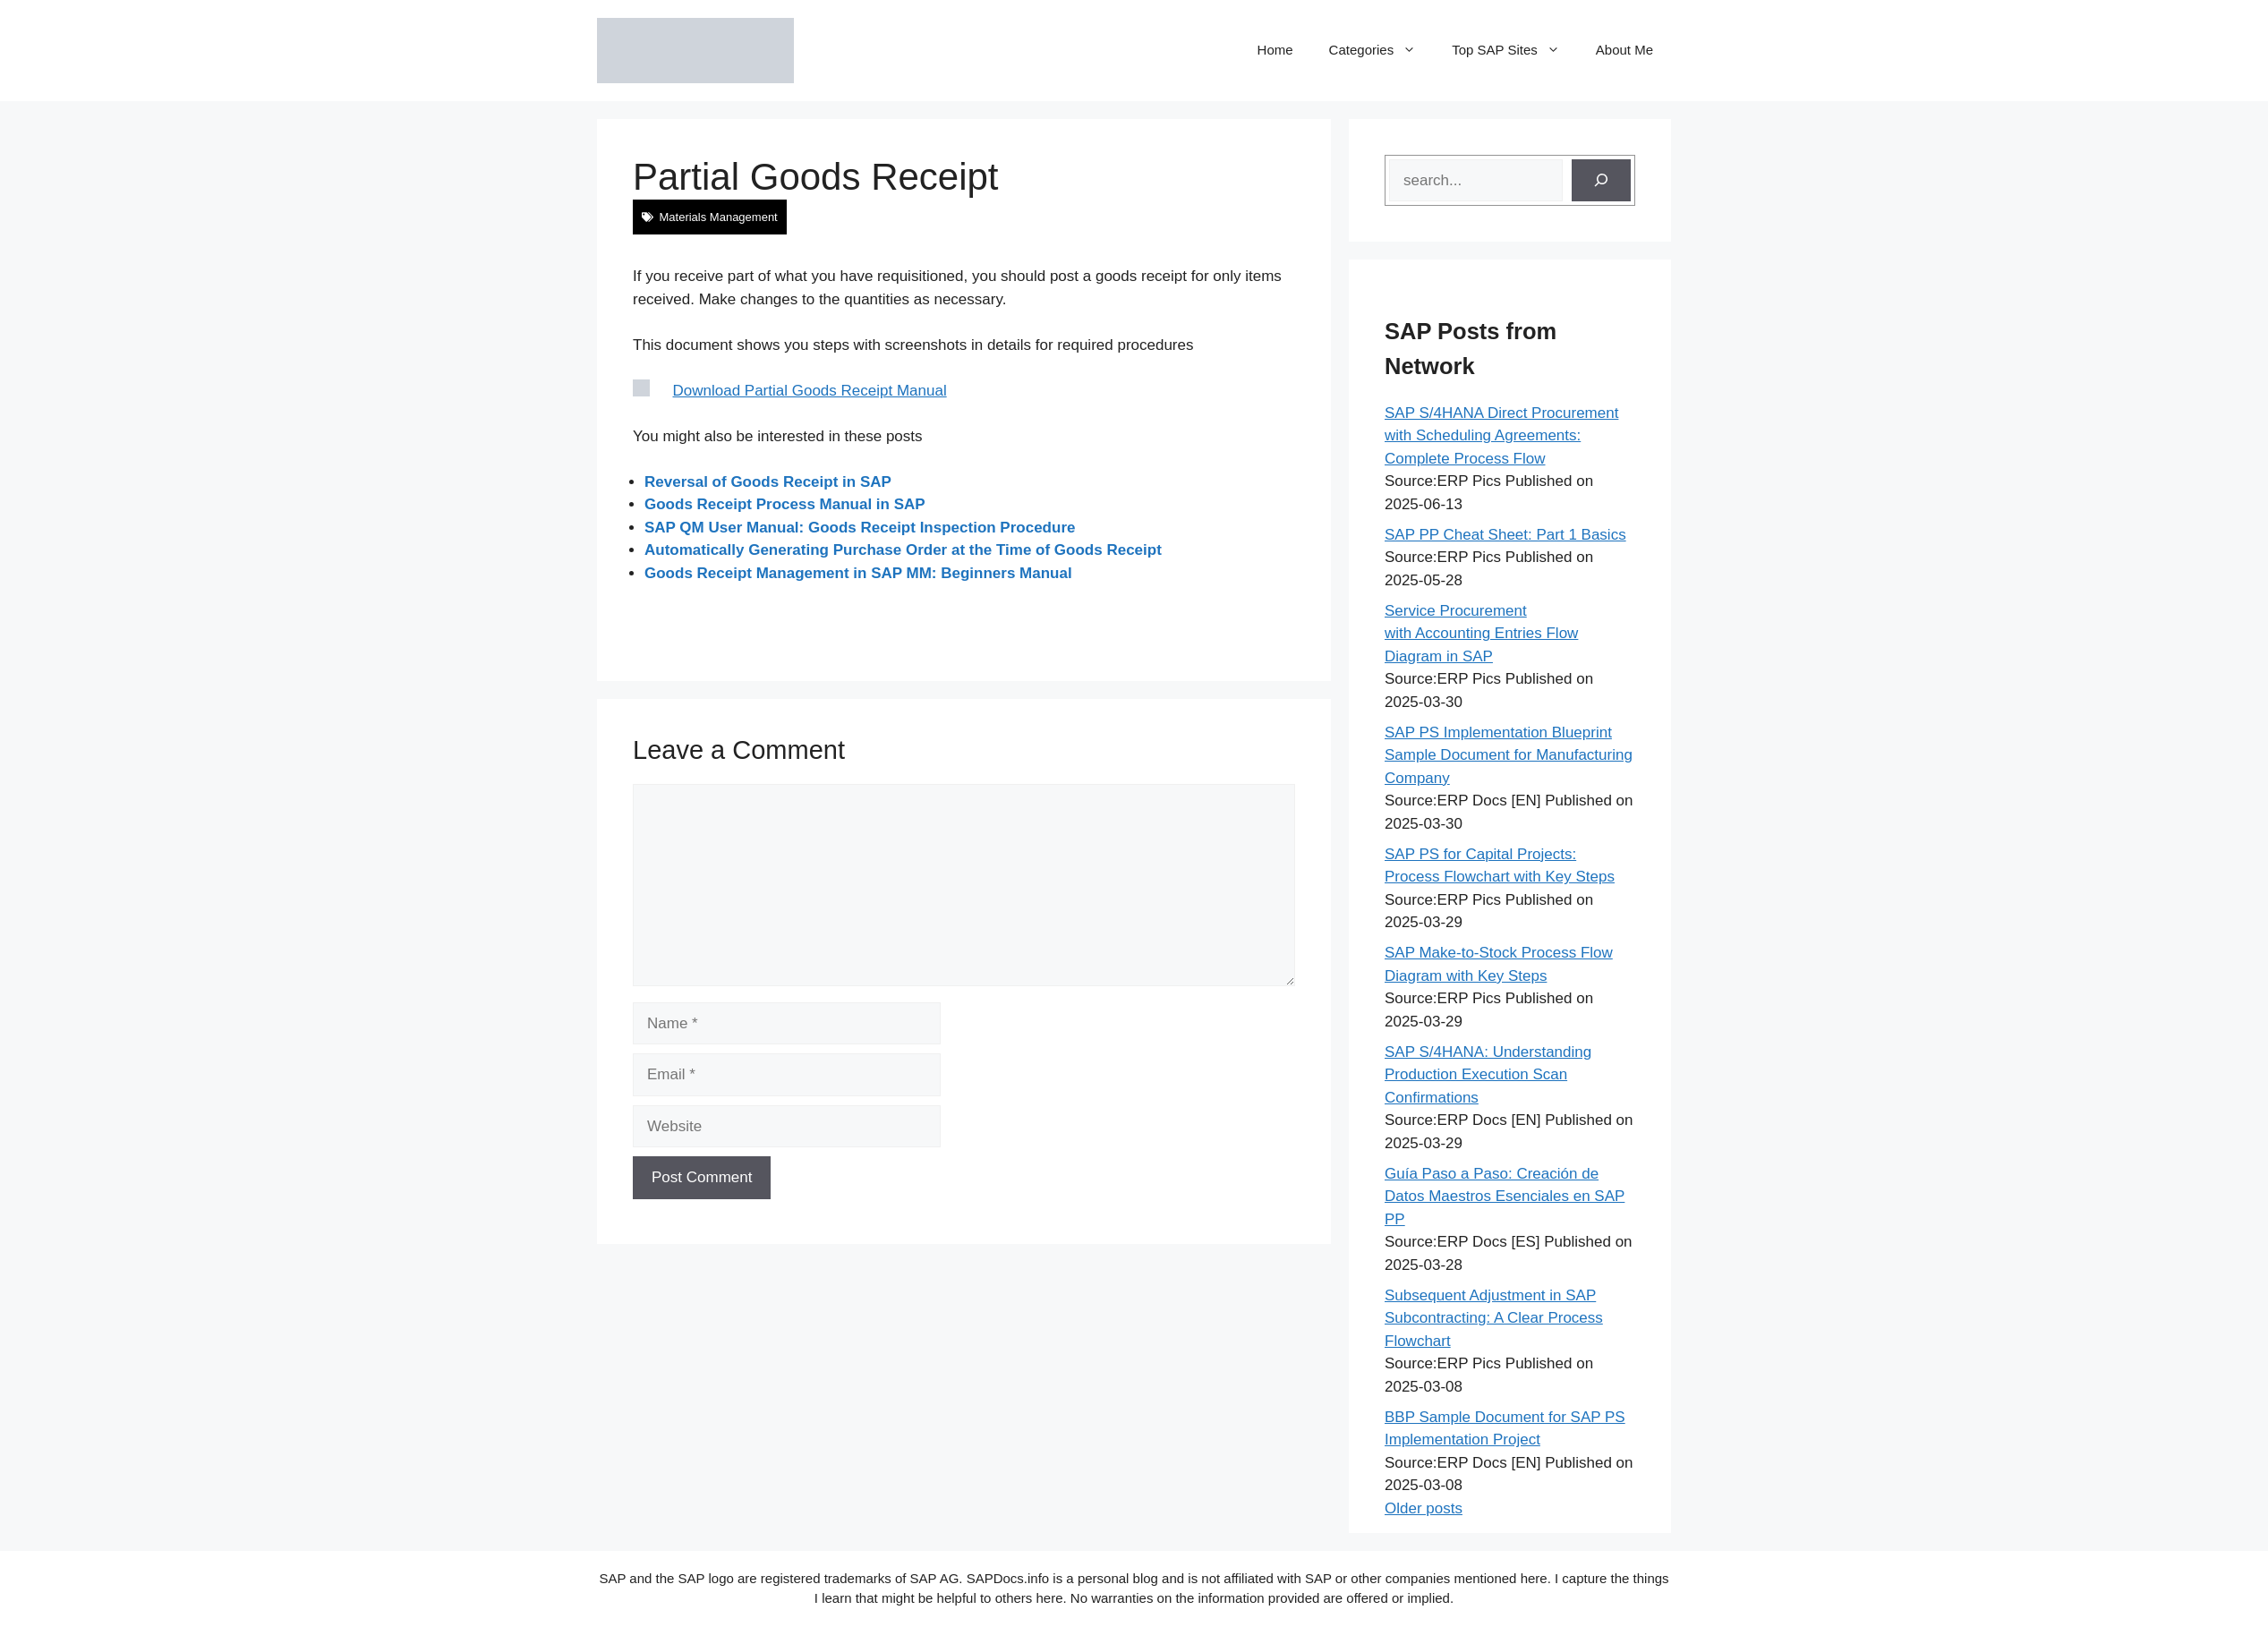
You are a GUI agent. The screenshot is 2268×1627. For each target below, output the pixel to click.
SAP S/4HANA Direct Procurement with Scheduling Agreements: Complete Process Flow (1501, 436)
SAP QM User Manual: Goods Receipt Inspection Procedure (859, 527)
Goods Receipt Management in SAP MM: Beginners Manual (858, 573)
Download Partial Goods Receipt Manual (810, 390)
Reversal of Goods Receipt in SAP (767, 481)
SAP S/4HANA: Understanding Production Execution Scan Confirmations (1488, 1074)
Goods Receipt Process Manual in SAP (784, 504)
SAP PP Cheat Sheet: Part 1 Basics (1505, 534)
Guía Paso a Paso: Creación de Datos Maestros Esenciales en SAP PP (1504, 1196)
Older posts (1423, 1508)
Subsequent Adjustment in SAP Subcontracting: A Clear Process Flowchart (1494, 1318)
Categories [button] (1382, 50)
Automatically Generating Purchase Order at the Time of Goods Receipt (903, 549)
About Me (1624, 49)
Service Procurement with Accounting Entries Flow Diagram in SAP (1481, 633)
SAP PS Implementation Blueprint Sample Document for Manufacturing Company (1509, 755)
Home (1275, 49)
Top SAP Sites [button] (1515, 50)
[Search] (1601, 180)
